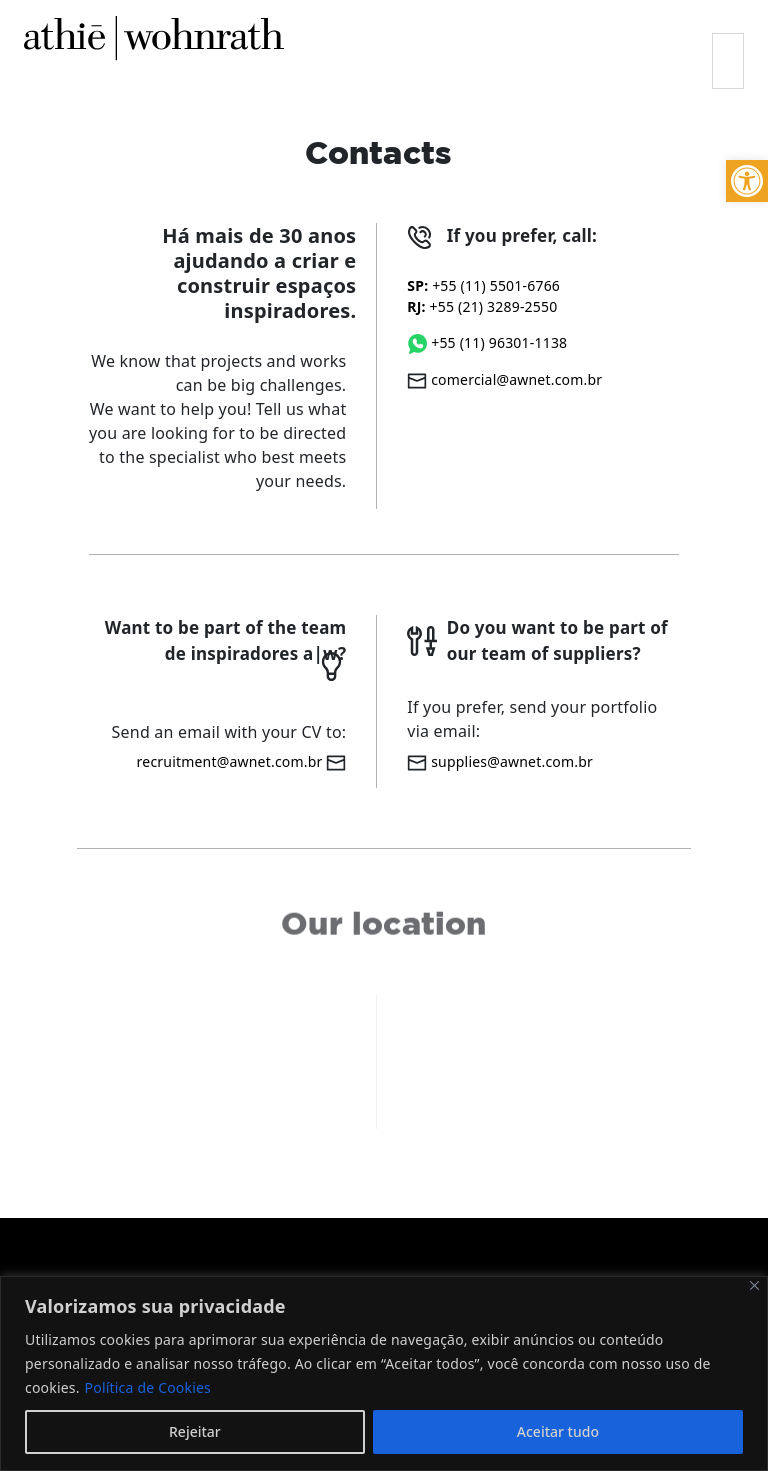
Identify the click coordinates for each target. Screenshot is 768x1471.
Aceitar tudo (558, 1431)
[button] (747, 181)
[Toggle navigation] (728, 61)
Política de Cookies (148, 1387)
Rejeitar (195, 1431)
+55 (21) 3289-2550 (482, 306)
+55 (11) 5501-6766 (483, 285)
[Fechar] (754, 1285)
